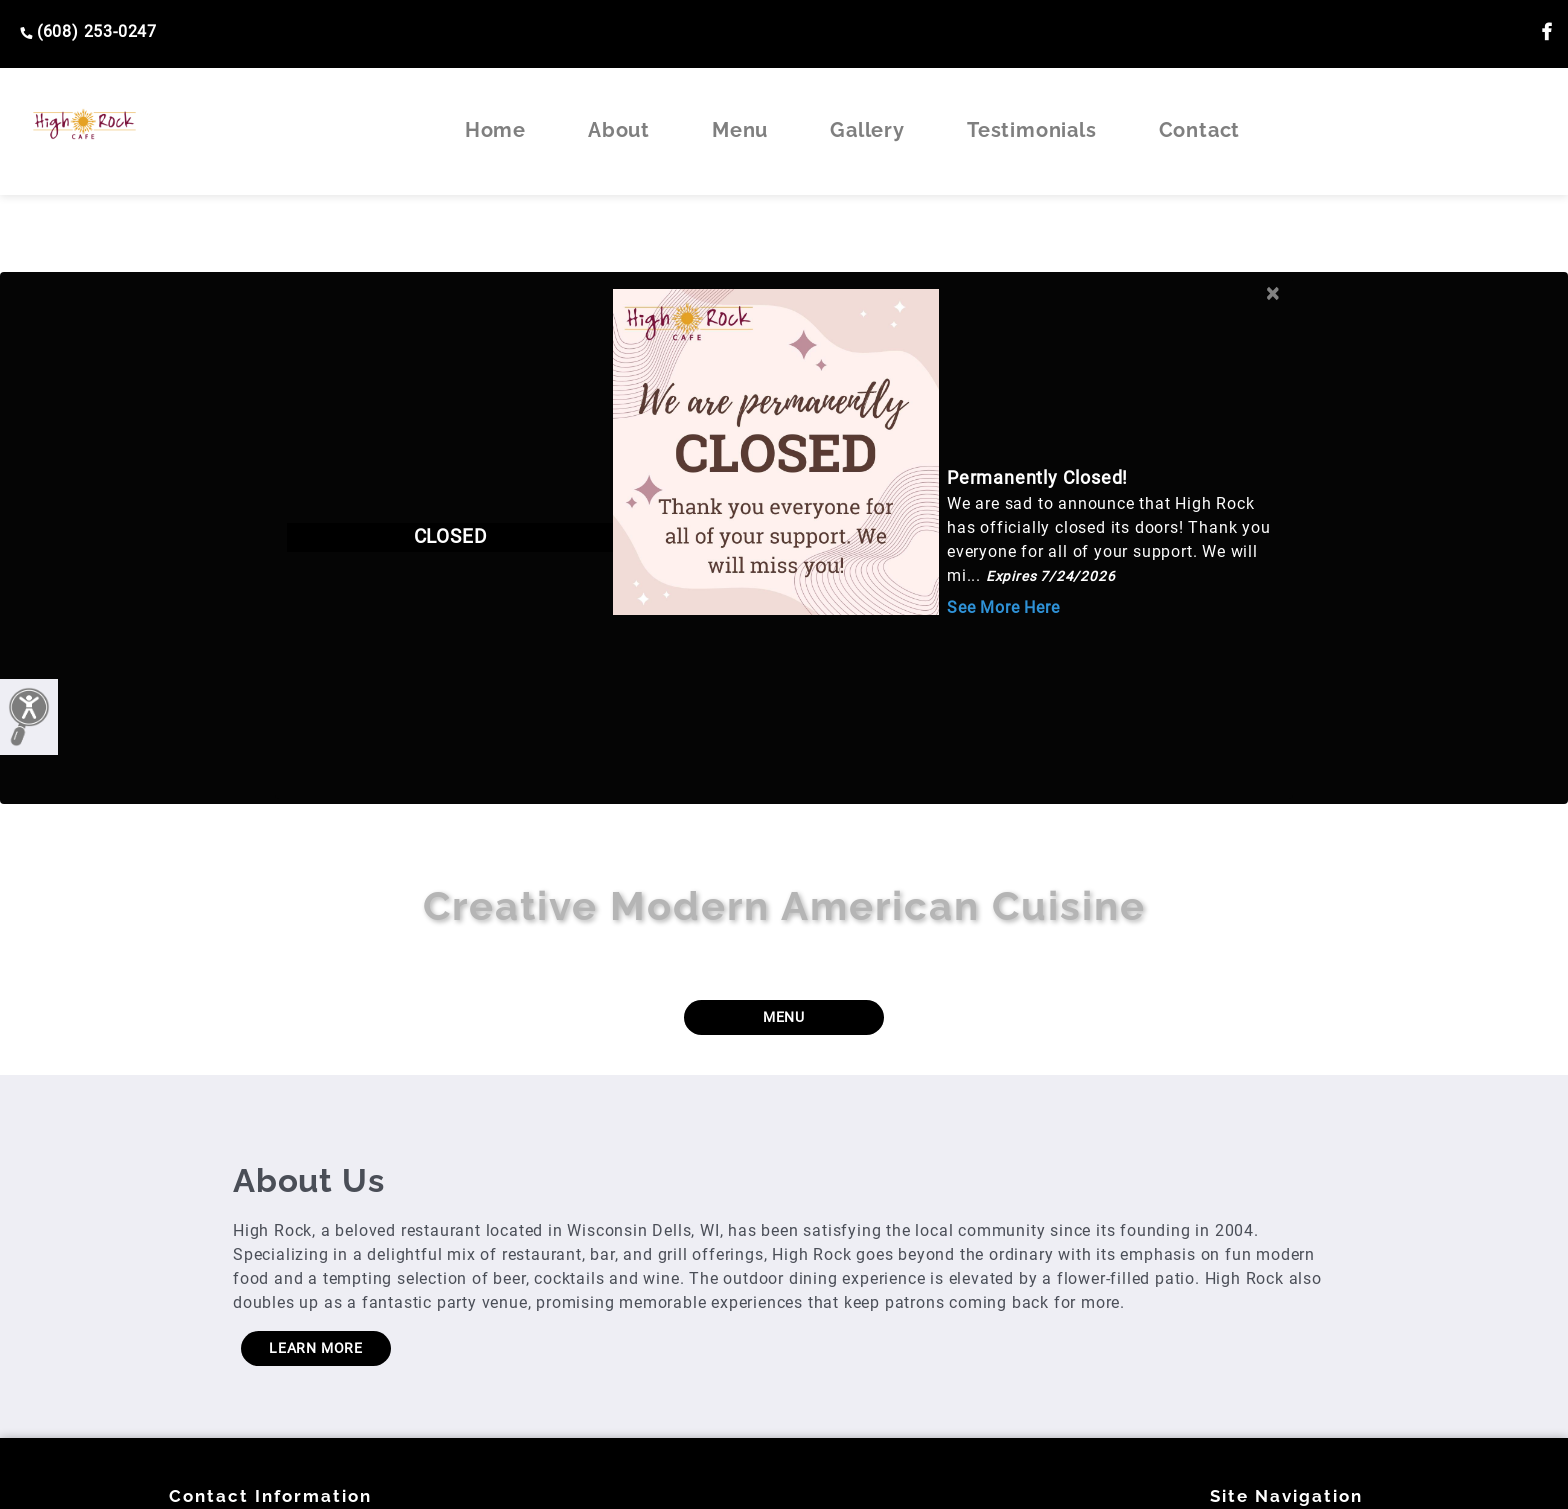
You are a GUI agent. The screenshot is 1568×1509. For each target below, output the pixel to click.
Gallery (867, 130)
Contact (1200, 130)
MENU (784, 1017)
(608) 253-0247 (88, 31)
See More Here (1003, 607)
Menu (740, 130)
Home (495, 130)
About (619, 130)
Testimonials (1032, 130)
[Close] (1272, 289)
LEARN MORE (316, 1348)
